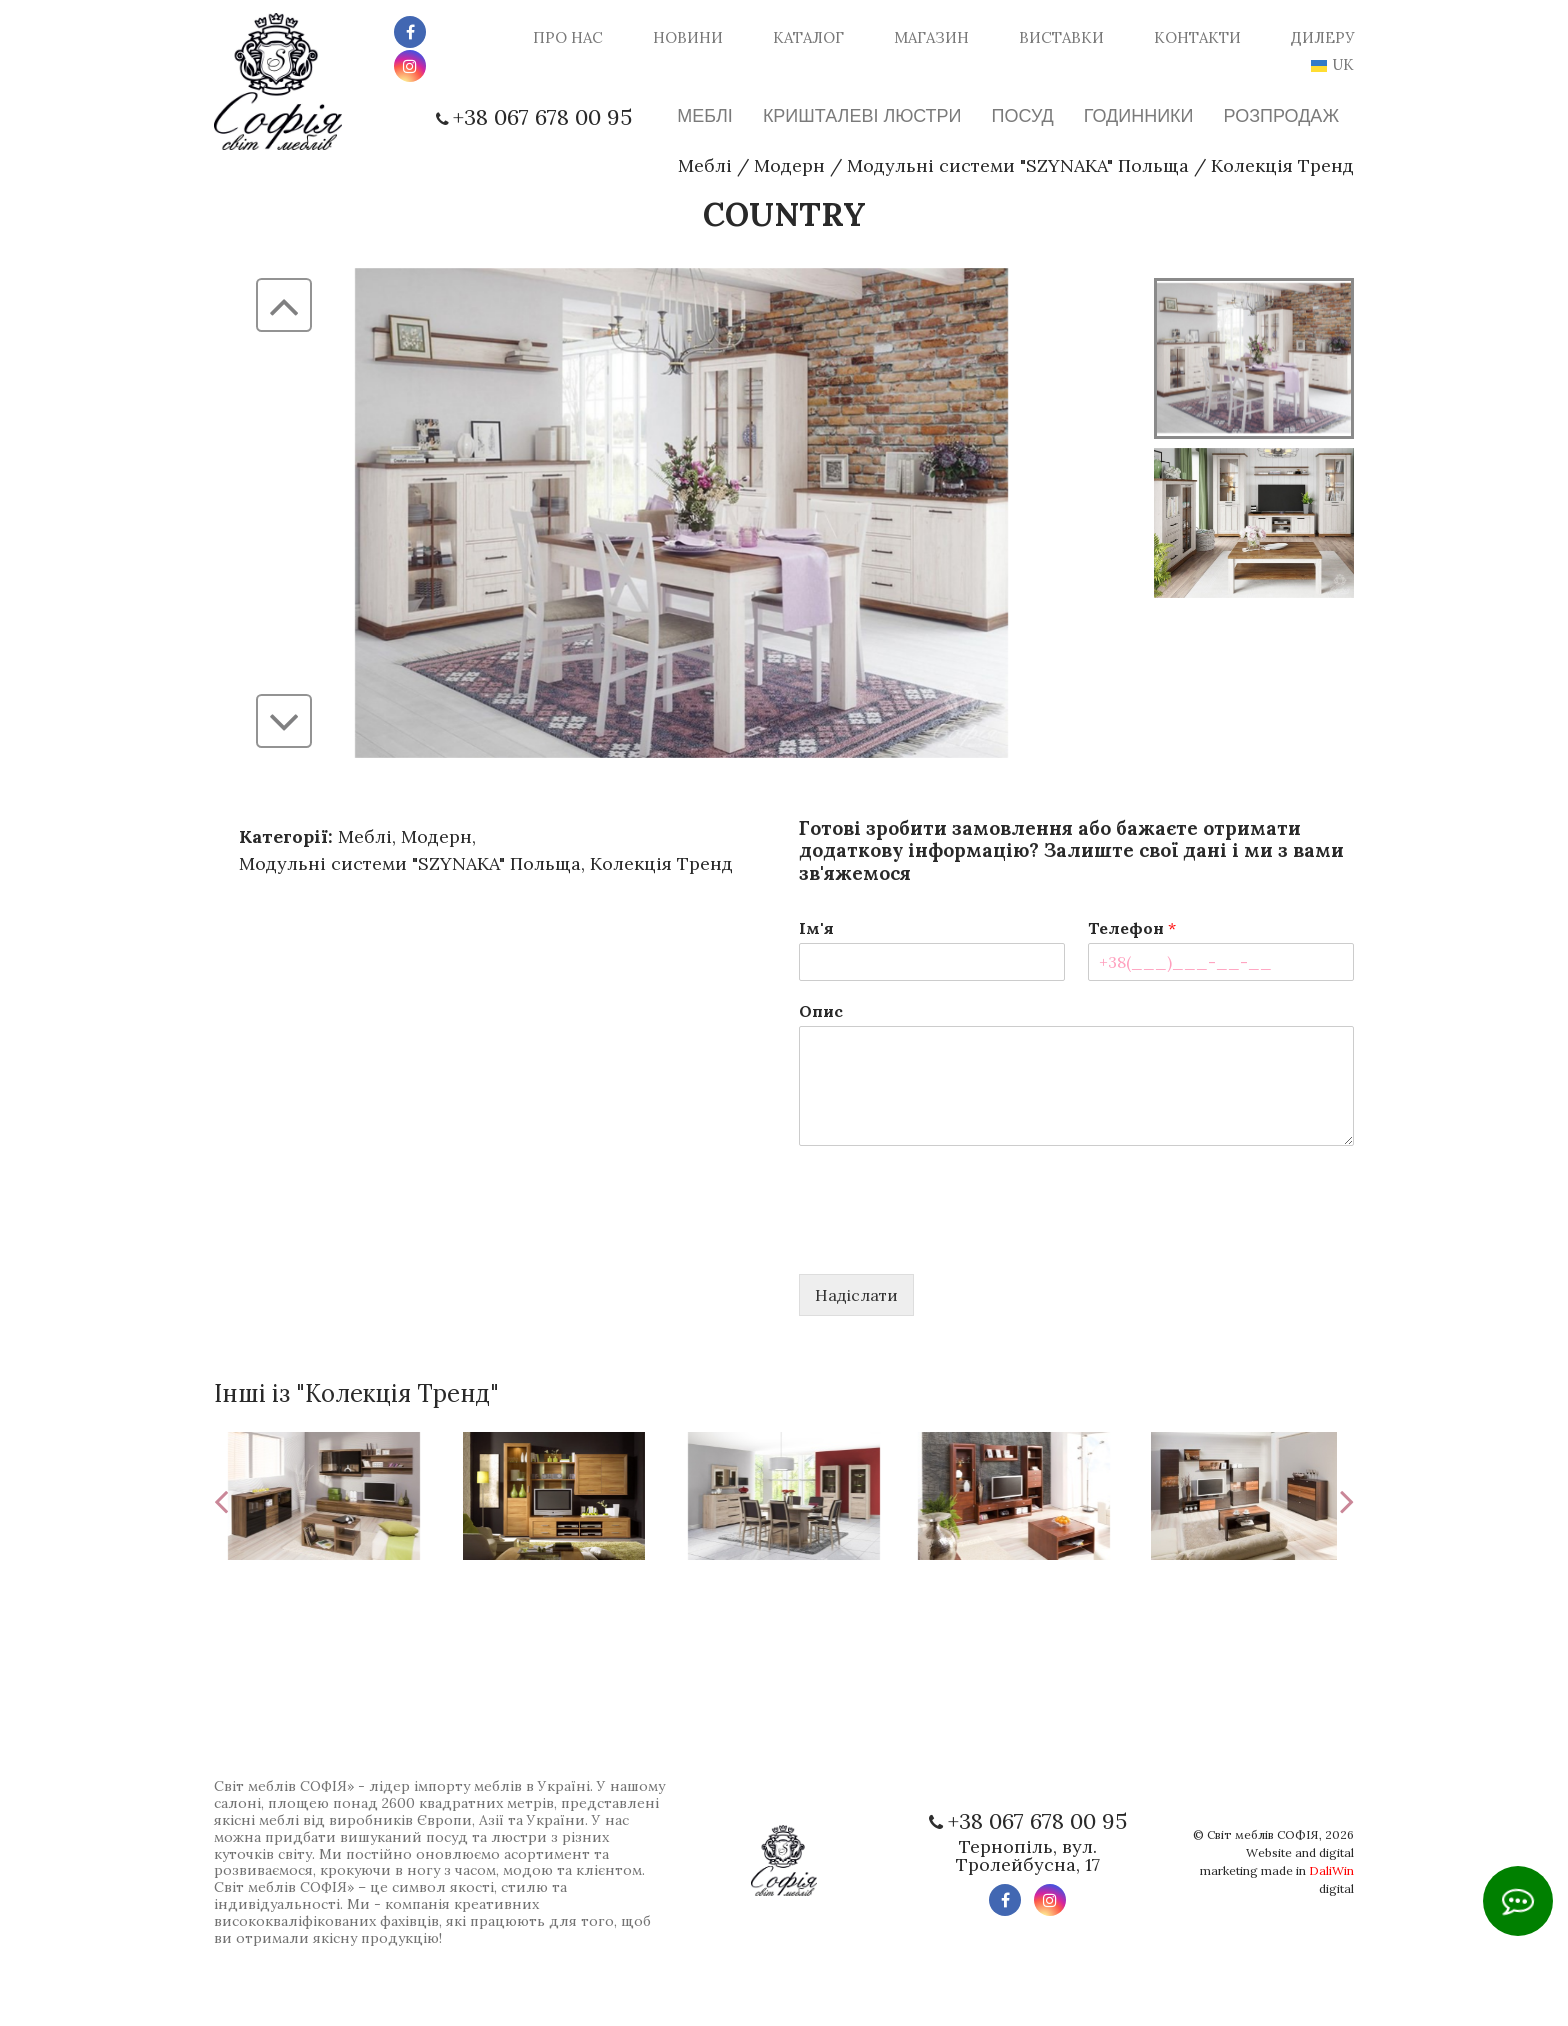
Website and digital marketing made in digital (1277, 1870)
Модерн (789, 165)
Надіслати (856, 1295)
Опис (821, 1011)
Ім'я (816, 928)
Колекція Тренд (1282, 165)
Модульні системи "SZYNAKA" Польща (1018, 165)
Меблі (705, 165)
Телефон (1132, 928)
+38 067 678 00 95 (542, 117)
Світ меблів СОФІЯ (1263, 1834)
